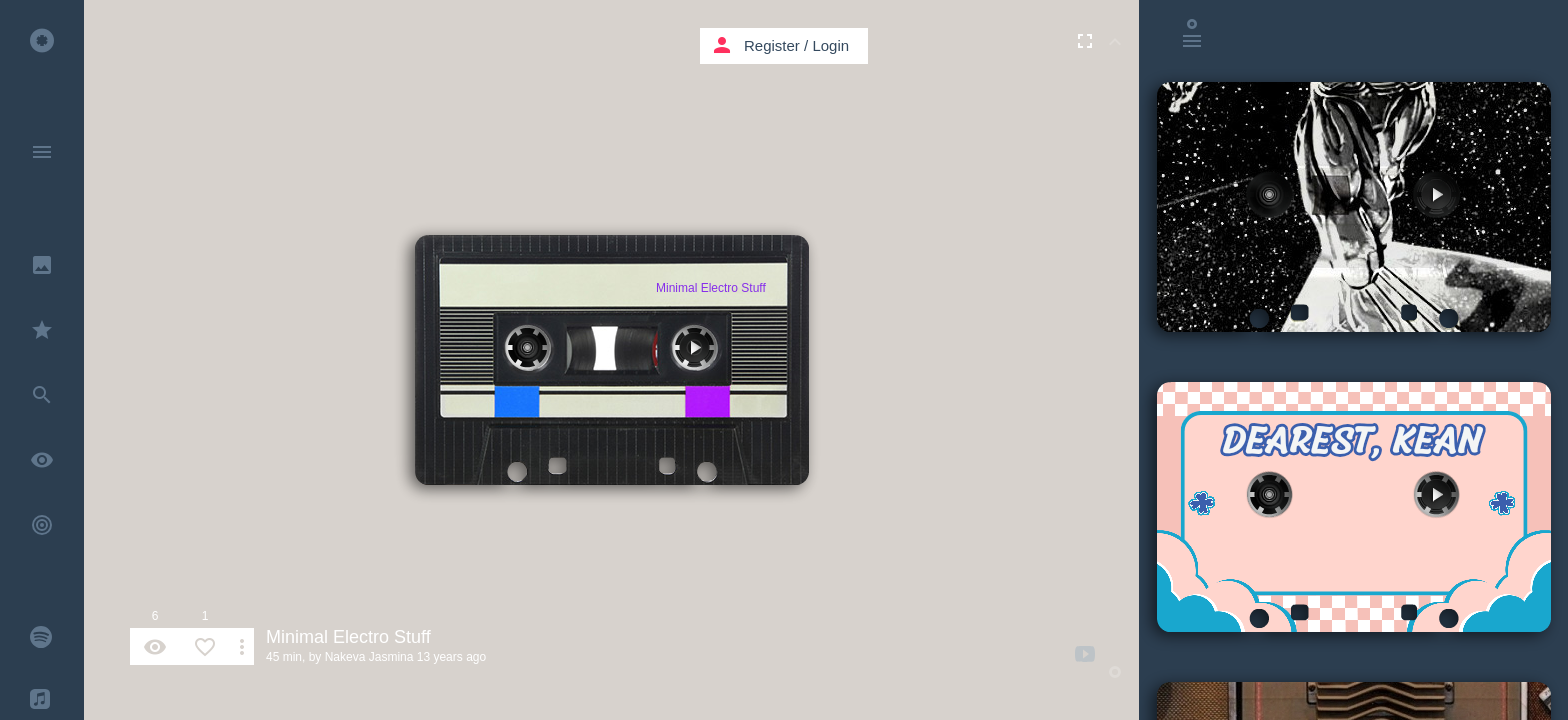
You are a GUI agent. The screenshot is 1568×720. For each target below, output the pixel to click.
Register (772, 45)
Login (830, 45)
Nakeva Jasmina (369, 657)
